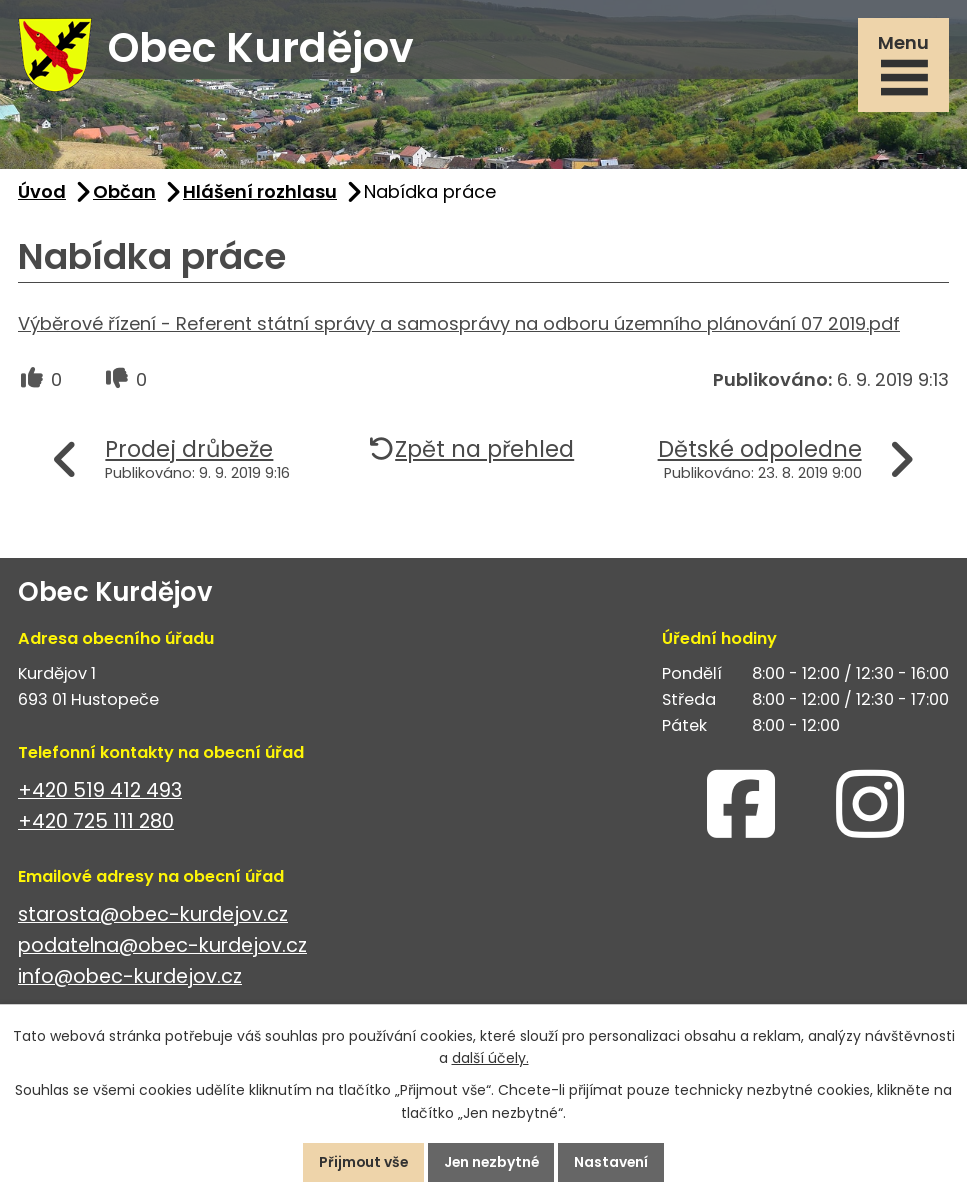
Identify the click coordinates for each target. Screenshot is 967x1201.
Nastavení (614, 1162)
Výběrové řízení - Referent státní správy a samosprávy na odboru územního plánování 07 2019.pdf (459, 324)
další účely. (490, 1058)
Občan (124, 192)
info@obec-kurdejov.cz (130, 977)
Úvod (42, 192)
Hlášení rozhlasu (260, 192)
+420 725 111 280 (96, 822)
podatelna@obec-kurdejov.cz (162, 946)
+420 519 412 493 (100, 791)
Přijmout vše (361, 1162)
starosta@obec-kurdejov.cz (153, 915)
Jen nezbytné (492, 1162)
